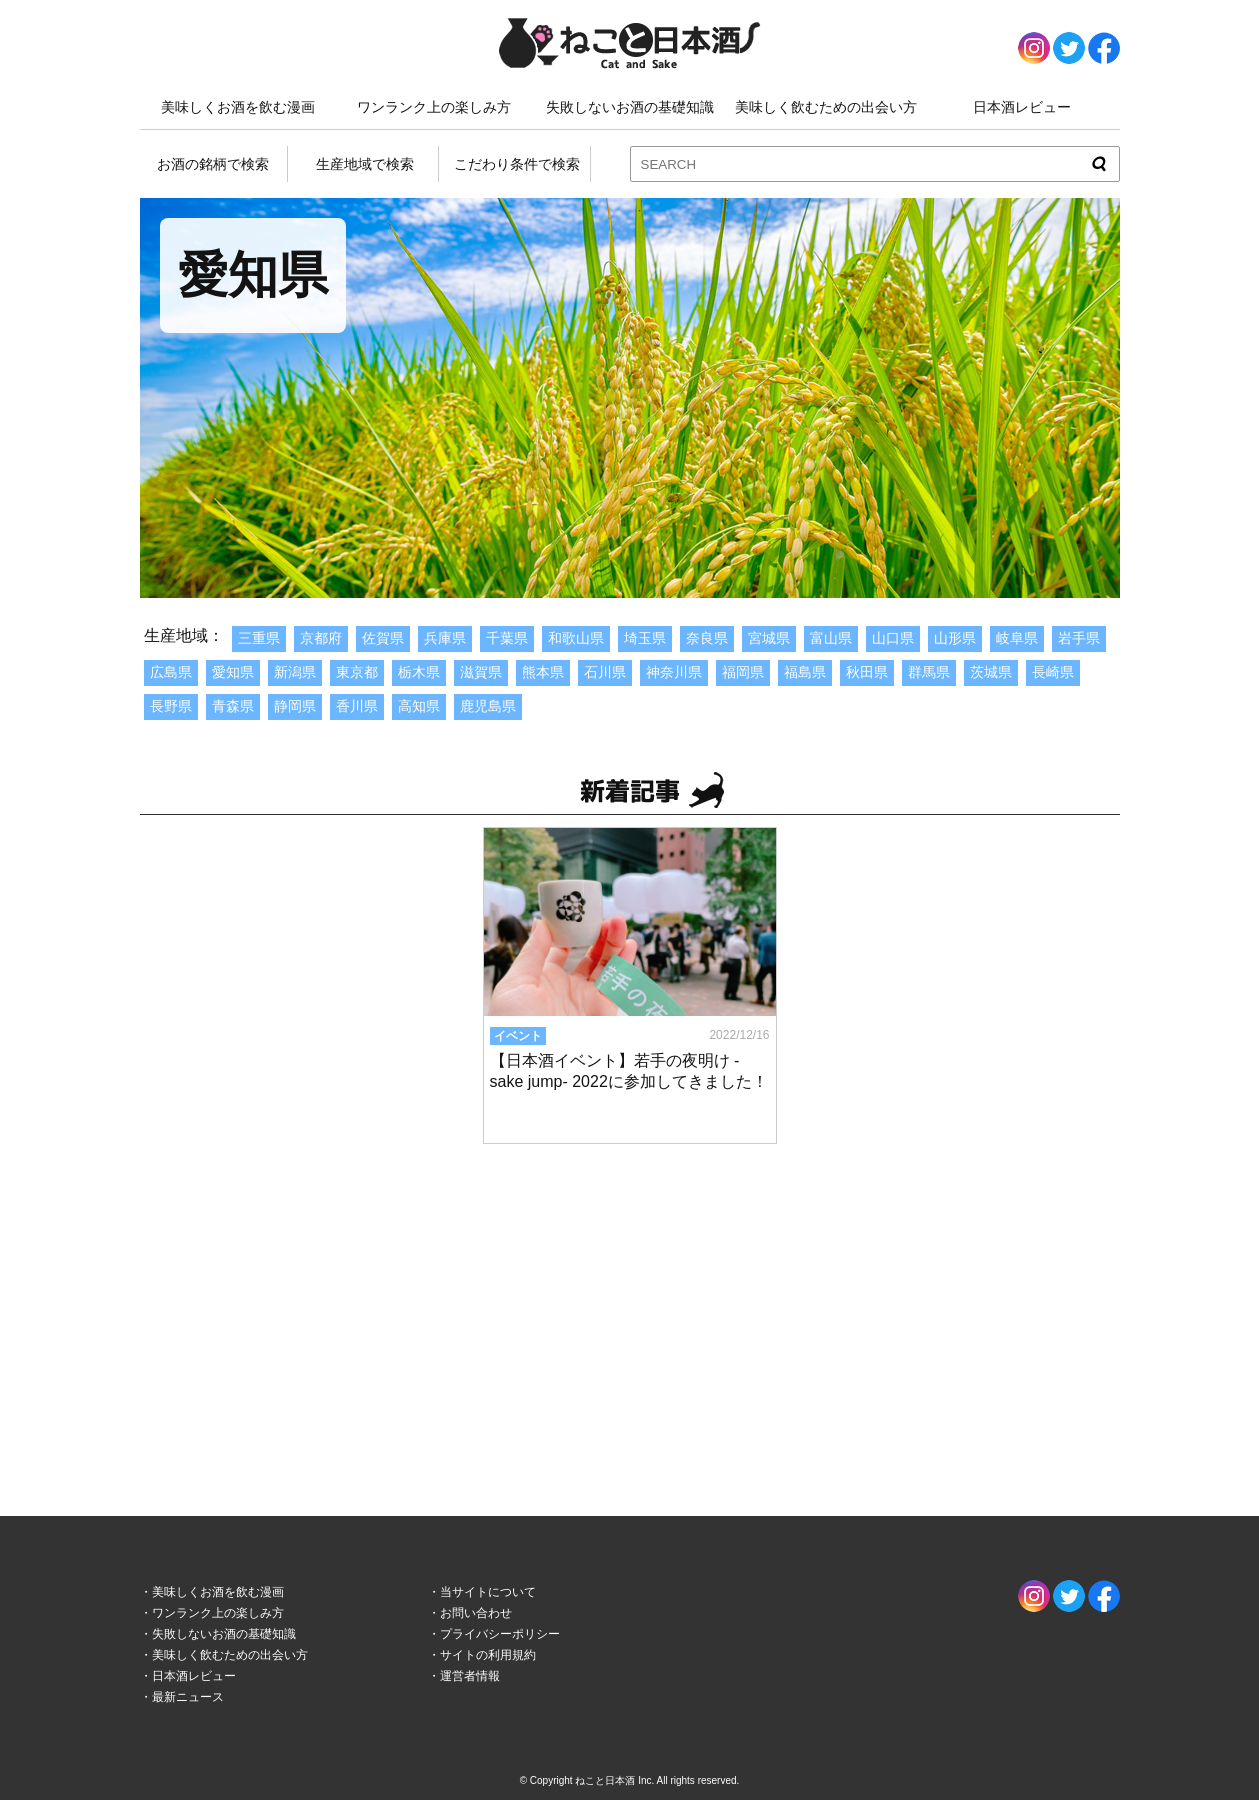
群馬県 (929, 672)
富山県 (831, 638)
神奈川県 (674, 672)
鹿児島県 (488, 706)
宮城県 (769, 638)
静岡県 (295, 706)
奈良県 (707, 638)
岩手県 (1079, 638)
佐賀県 (383, 638)
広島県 (171, 672)
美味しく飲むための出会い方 (826, 107)
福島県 (805, 672)
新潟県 (295, 672)
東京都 (357, 672)
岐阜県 (1017, 638)
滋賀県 (481, 672)
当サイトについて (488, 1592)
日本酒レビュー (1022, 107)
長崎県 (1053, 672)
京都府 (321, 638)
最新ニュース (188, 1697)
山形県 (955, 638)
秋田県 (867, 672)
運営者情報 (470, 1676)
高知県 (419, 706)
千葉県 (507, 638)
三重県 (259, 638)
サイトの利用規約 (488, 1655)
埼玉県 (645, 638)
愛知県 (233, 672)
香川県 (357, 706)
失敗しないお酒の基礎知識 (630, 107)
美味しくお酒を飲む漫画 (238, 107)
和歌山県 (576, 638)
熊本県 (543, 672)
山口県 (893, 638)
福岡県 (743, 672)
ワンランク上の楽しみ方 (434, 107)
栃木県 (419, 672)
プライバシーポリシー (500, 1634)
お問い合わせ (476, 1613)
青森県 (233, 706)
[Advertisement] (630, 1310)
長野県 (171, 706)
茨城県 (991, 672)
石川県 (605, 672)
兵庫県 (445, 638)
